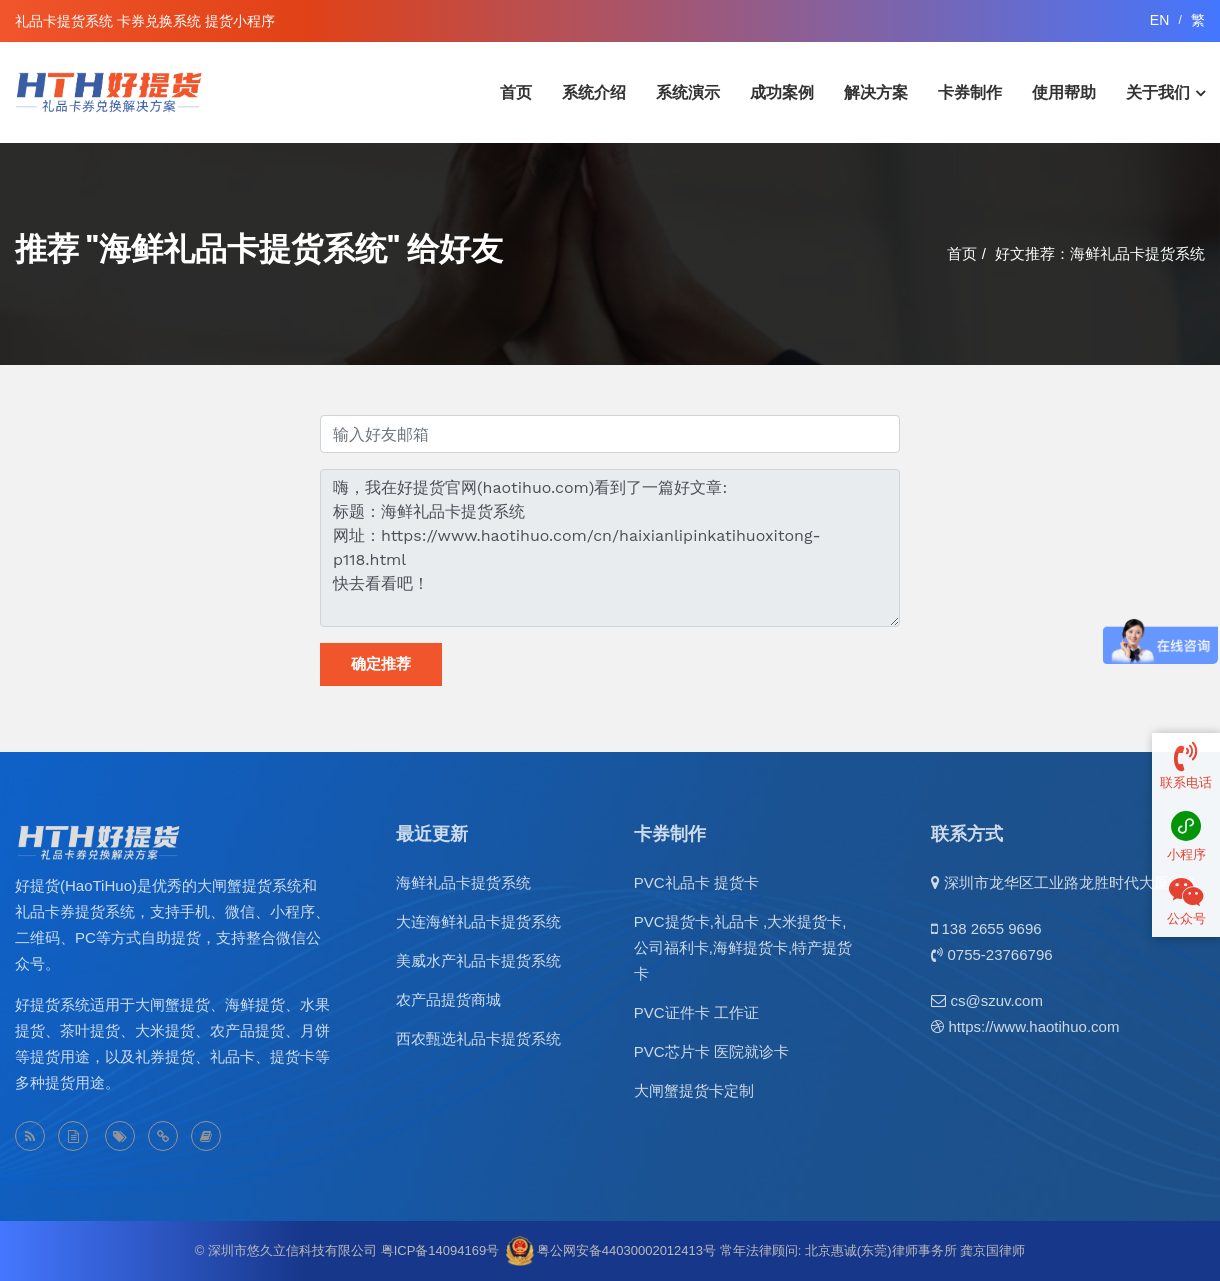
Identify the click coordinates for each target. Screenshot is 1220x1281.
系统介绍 (594, 92)
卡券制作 (970, 92)
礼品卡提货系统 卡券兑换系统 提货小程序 (145, 21)
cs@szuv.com (996, 1000)
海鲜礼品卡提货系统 (463, 882)
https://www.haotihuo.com (1033, 1026)
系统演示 (688, 92)
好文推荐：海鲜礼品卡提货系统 (1100, 253)
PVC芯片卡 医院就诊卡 (711, 1051)
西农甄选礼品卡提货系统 (478, 1038)
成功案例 (782, 92)
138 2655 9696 (991, 928)
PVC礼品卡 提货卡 (696, 882)
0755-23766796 (999, 954)
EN (1159, 20)
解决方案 (876, 92)
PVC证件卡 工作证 (696, 1012)
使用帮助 (1064, 92)
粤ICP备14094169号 (440, 1250)
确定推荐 (381, 664)
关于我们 (1158, 92)
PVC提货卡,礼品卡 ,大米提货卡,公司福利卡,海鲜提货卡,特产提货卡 (743, 947)
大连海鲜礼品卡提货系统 (478, 921)
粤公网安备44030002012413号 (626, 1250)
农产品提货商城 (448, 999)
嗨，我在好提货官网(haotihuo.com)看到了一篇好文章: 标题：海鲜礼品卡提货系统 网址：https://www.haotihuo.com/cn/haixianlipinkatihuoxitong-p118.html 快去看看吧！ (610, 548)
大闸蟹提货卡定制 (694, 1090)
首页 (516, 92)
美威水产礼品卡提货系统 (478, 960)
